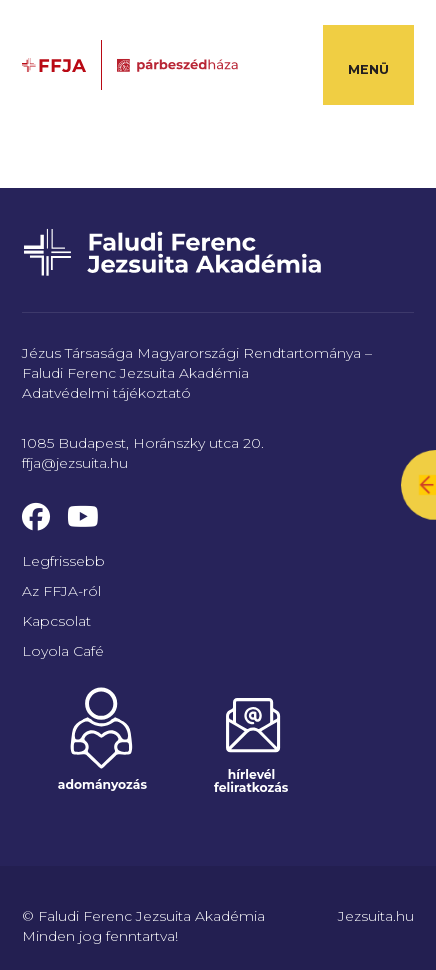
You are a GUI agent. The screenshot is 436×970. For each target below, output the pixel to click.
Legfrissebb (63, 561)
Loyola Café (63, 651)
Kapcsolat (56, 621)
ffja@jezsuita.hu (75, 463)
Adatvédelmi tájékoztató (106, 393)
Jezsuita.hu (376, 916)
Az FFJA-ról (61, 591)
